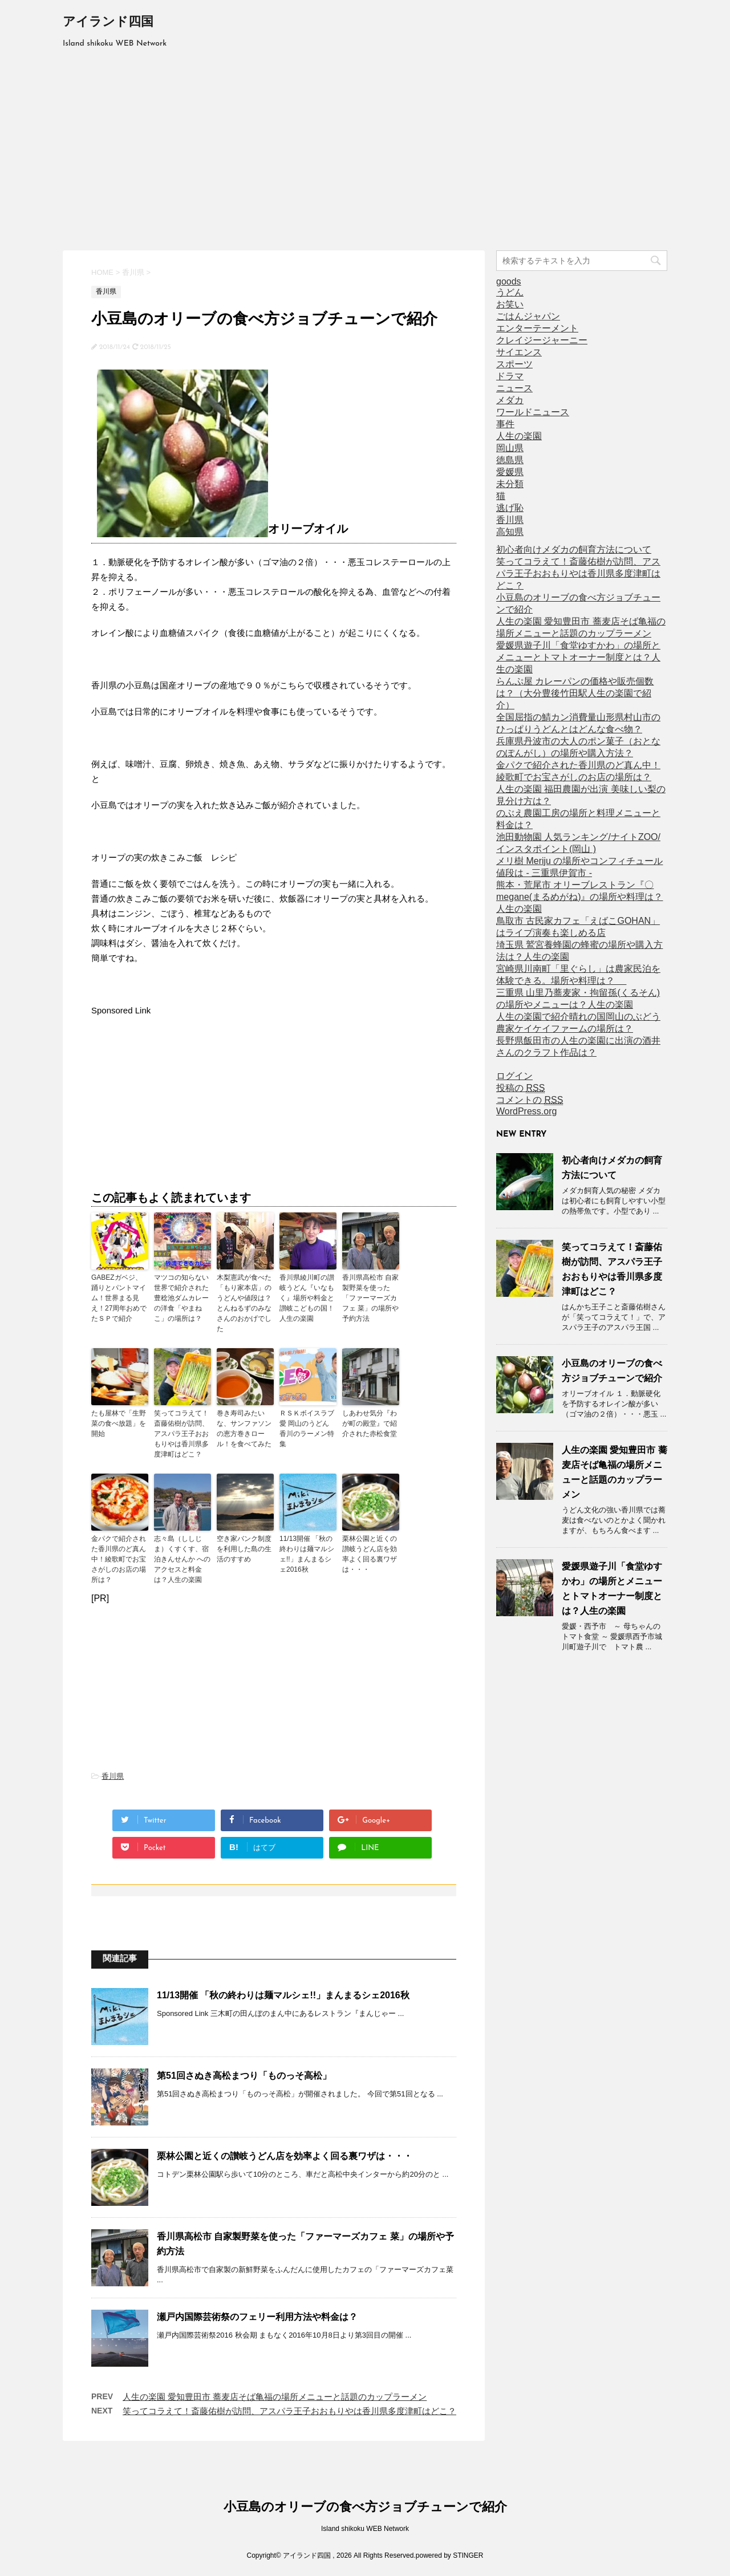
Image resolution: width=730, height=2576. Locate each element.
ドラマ (510, 376)
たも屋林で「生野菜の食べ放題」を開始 (118, 1423)
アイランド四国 (108, 22)
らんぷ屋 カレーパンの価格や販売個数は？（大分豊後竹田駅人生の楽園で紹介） (575, 693)
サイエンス (519, 352)
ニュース (514, 388)
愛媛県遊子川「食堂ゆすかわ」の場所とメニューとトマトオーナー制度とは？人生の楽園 (578, 657)
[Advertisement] (365, 148)
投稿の (520, 1088)
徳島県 (510, 460)
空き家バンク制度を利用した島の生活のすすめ (244, 1549)
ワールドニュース (532, 412)
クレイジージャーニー (541, 340)
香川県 (113, 1776)
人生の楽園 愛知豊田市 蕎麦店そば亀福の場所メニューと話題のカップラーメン (275, 2396)
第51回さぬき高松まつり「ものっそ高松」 (244, 2075)
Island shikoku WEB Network (365, 2529)
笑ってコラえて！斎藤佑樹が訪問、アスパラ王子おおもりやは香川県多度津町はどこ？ (181, 1433)
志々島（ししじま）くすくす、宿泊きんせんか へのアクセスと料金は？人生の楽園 (182, 1559)
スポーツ (514, 364)
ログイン (514, 1076)
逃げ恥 (510, 508)
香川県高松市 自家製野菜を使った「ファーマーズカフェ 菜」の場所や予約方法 (370, 1298)
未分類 (510, 484)
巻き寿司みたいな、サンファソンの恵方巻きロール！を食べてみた (244, 1428)
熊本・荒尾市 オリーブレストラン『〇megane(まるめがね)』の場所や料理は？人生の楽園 (579, 897)
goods (508, 281)
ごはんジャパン (528, 316)
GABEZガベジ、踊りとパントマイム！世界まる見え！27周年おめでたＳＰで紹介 (119, 1298)
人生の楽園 (519, 436)
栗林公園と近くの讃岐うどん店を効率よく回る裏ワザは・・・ (369, 1554)
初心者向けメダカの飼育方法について (573, 549)
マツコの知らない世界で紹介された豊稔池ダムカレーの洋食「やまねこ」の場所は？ (181, 1298)
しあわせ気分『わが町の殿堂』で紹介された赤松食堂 (369, 1423)
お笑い (510, 304)
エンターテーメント (537, 328)
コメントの (529, 1100)
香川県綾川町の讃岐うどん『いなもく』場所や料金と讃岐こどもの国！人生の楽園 (306, 1298)
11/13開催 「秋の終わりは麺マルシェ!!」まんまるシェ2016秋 (306, 1554)
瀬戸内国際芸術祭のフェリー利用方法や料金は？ (257, 2317)
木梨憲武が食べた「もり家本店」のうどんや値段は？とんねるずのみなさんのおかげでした (244, 1303)
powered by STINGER (450, 2556)
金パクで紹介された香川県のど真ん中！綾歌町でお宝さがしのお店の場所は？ (118, 1559)
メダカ (510, 400)
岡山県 (510, 448)
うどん (510, 292)
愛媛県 (510, 472)
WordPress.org (526, 1111)
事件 (505, 424)
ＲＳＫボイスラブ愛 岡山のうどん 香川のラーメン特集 (306, 1428)
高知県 (510, 532)
